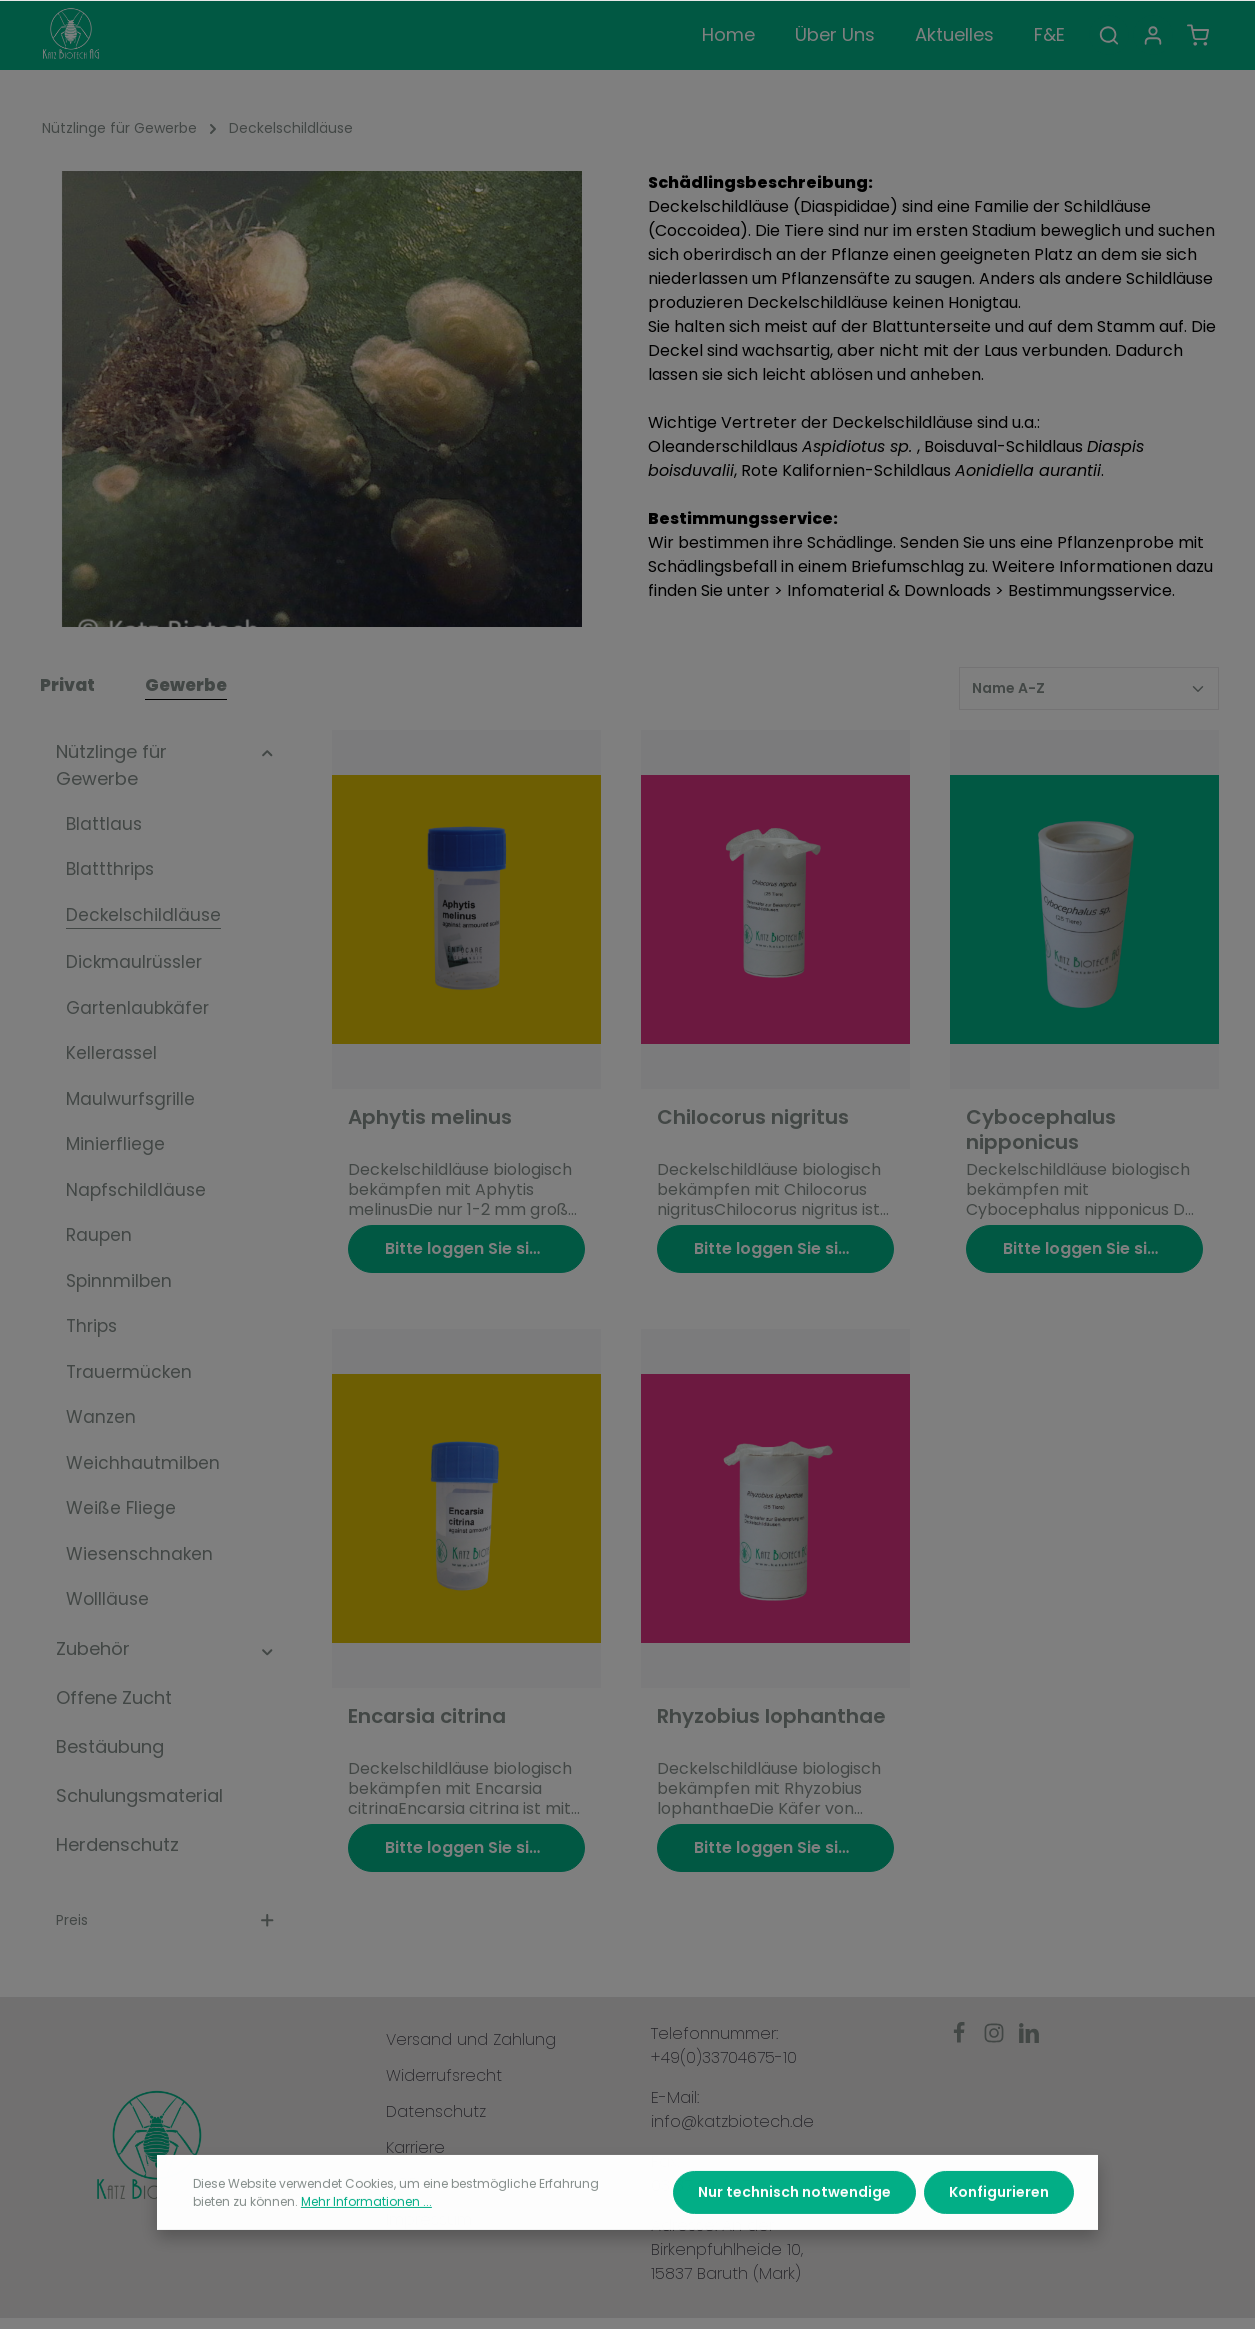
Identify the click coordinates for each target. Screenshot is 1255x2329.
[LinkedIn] (1029, 2038)
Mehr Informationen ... (366, 2239)
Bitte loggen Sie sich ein (481, 1248)
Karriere (415, 2147)
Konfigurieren (999, 2230)
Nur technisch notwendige (794, 2230)
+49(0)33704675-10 (724, 2057)
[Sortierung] (1089, 688)
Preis (166, 1920)
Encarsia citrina (427, 1717)
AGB (402, 2183)
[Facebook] (961, 2038)
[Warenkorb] (1198, 35)
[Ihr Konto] (1153, 35)
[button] (267, 751)
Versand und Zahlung (471, 2039)
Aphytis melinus (430, 1118)
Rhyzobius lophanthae (771, 1717)
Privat (67, 685)
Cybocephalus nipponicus (1041, 1130)
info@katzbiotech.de (732, 2121)
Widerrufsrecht (444, 2075)
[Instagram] (996, 2038)
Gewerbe (186, 685)
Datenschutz (436, 2111)
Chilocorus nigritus (753, 1118)
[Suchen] (1109, 35)
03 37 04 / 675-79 (718, 2185)
